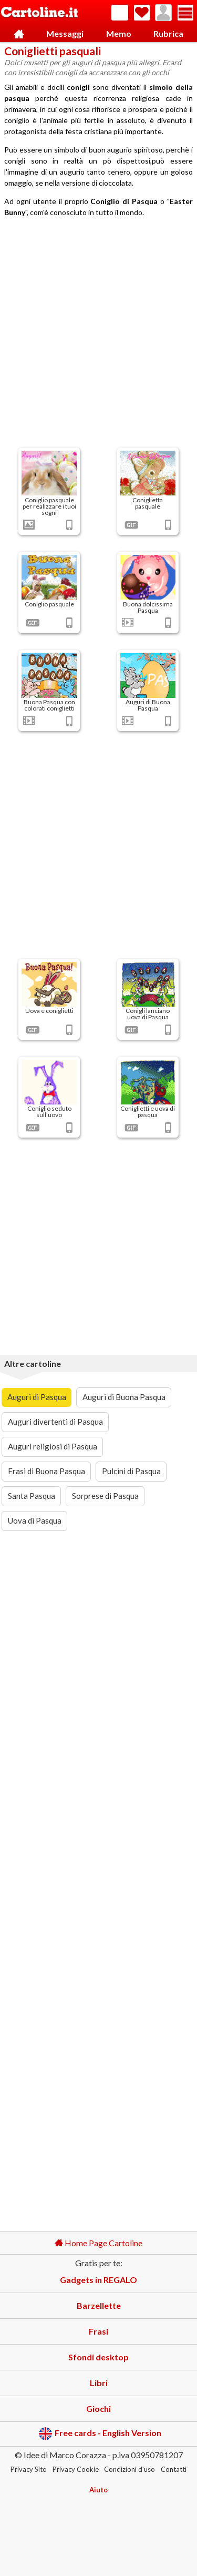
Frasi (98, 2331)
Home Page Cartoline (98, 2243)
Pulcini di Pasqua (131, 1471)
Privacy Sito (29, 2469)
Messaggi (65, 33)
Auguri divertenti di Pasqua (55, 1421)
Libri (99, 2383)
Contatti (173, 2469)
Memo (118, 33)
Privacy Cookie (76, 2469)
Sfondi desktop (98, 2357)
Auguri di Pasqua (36, 1397)
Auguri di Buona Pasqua (123, 1397)
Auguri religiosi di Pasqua (52, 1446)
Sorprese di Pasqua (105, 1495)
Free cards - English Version (100, 2434)
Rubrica (168, 33)
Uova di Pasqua (34, 1520)
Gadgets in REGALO (98, 2280)
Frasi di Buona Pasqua (46, 1471)
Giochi (98, 2408)
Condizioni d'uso (129, 2469)
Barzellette (99, 2305)
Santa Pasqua (31, 1495)
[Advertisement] (98, 333)
